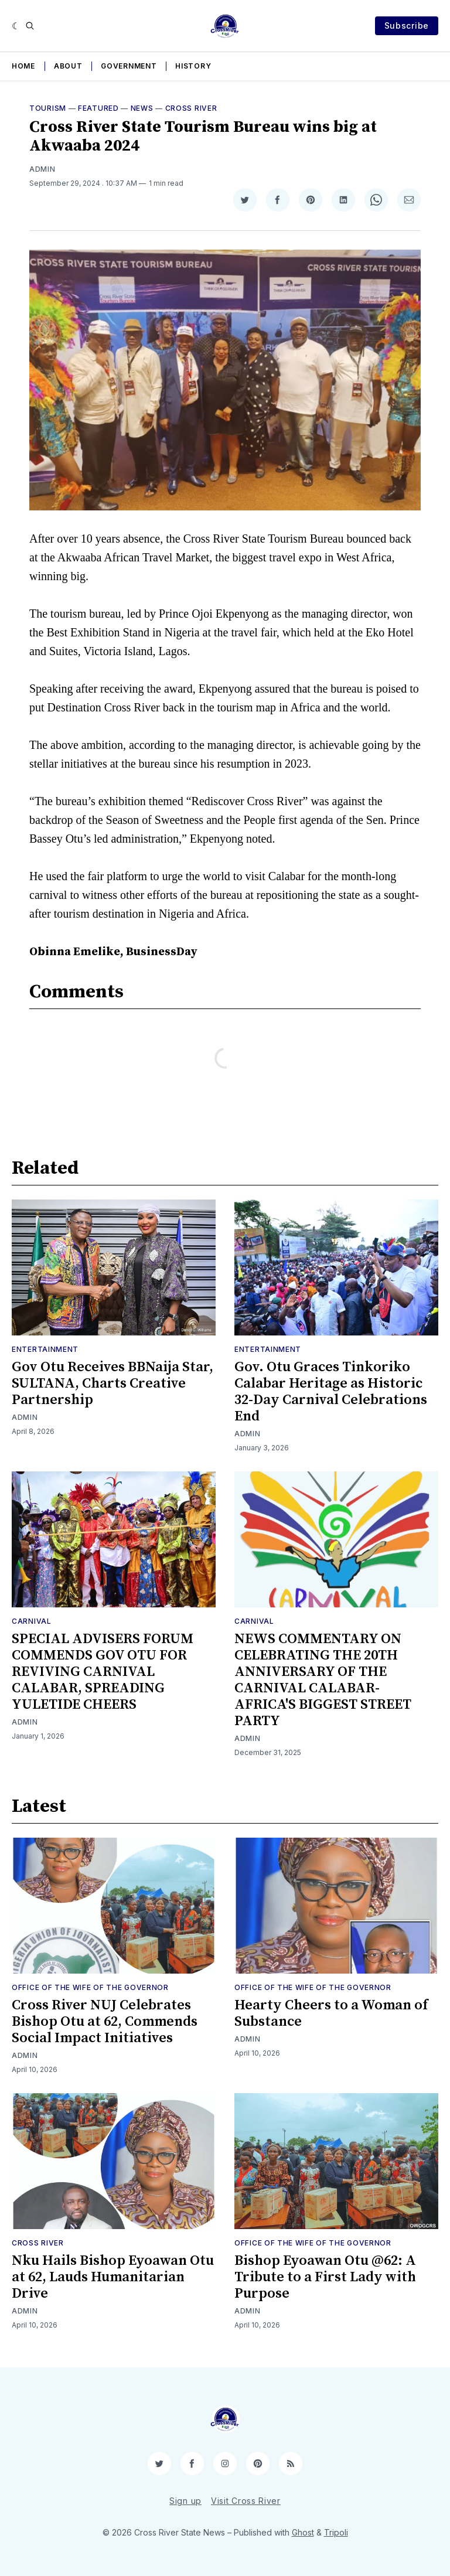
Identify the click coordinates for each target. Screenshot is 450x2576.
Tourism (47, 108)
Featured (98, 108)
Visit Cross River (246, 2501)
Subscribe (406, 25)
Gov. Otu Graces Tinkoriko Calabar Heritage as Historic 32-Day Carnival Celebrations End (330, 1391)
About (68, 66)
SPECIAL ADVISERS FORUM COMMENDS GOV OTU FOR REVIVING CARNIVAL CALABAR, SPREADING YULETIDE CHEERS (102, 1671)
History (193, 66)
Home (23, 66)
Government (128, 66)
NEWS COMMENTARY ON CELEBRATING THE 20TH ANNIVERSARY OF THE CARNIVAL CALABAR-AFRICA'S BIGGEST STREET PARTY (322, 1680)
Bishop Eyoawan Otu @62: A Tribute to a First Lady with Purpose (325, 2277)
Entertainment (45, 1349)
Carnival (32, 1621)
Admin (42, 169)
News (142, 108)
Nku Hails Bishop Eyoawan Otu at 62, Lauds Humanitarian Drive (113, 2277)
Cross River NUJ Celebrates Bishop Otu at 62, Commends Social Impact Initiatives (104, 2021)
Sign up (185, 2501)
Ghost (303, 2532)
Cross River (191, 108)
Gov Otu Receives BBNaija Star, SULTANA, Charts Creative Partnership (112, 1383)
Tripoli (336, 2532)
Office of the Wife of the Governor (90, 1987)
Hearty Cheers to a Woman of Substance (331, 2013)
